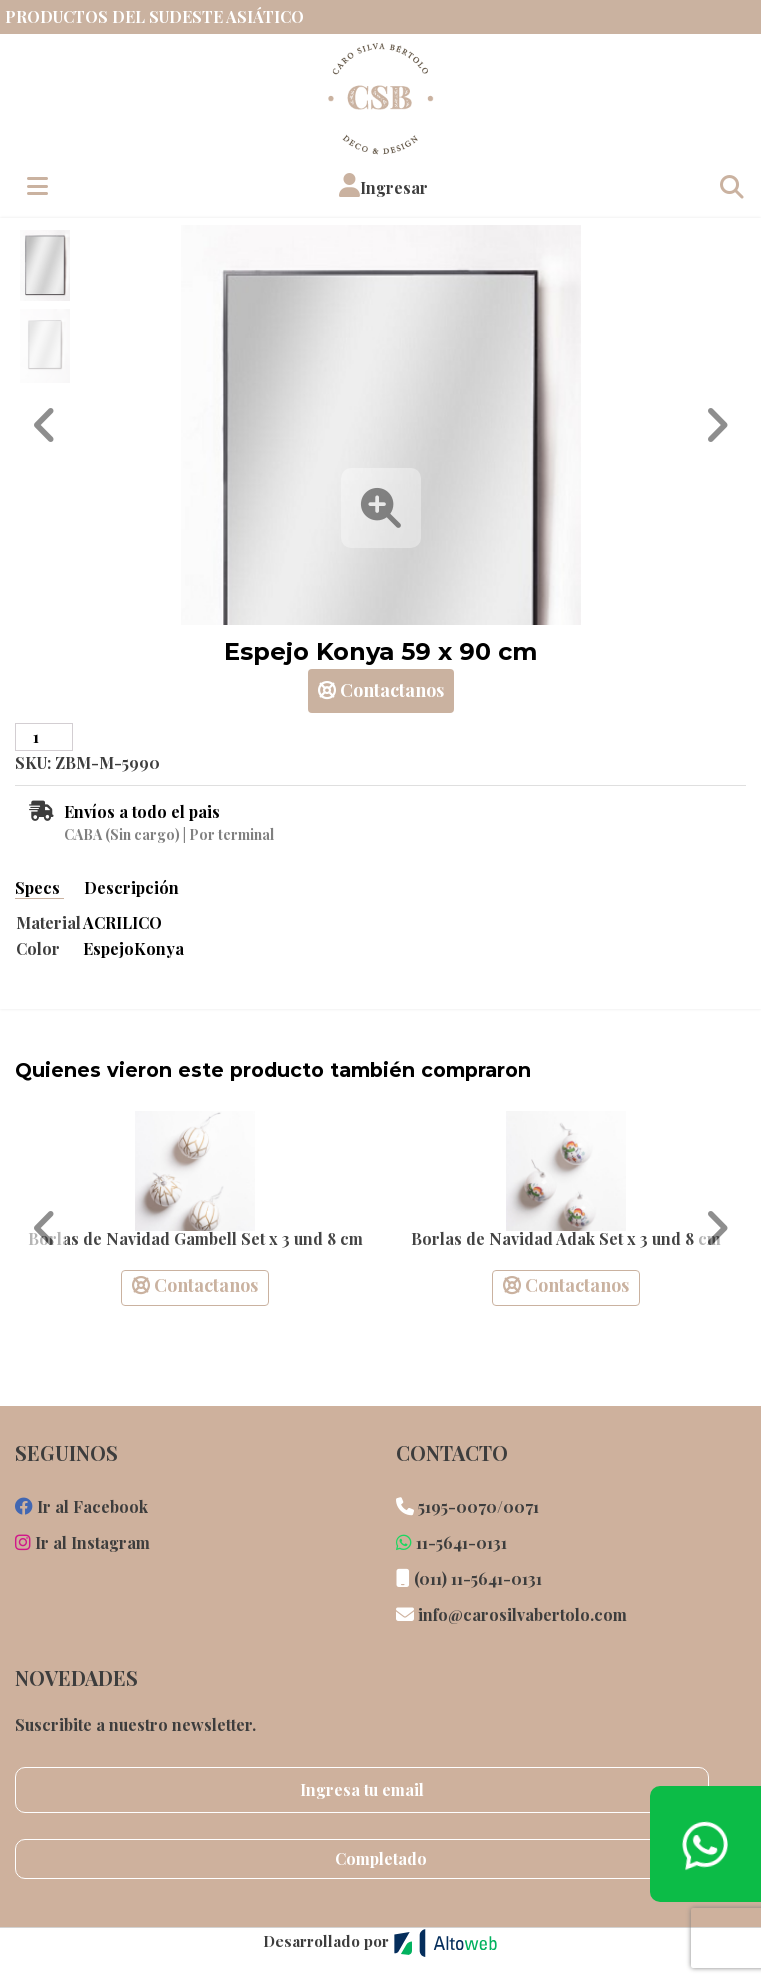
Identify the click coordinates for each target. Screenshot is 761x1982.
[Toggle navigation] (731, 186)
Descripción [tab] (131, 887)
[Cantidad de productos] (44, 737)
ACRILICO (122, 922)
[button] (383, 185)
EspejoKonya (133, 948)
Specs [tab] (39, 887)
